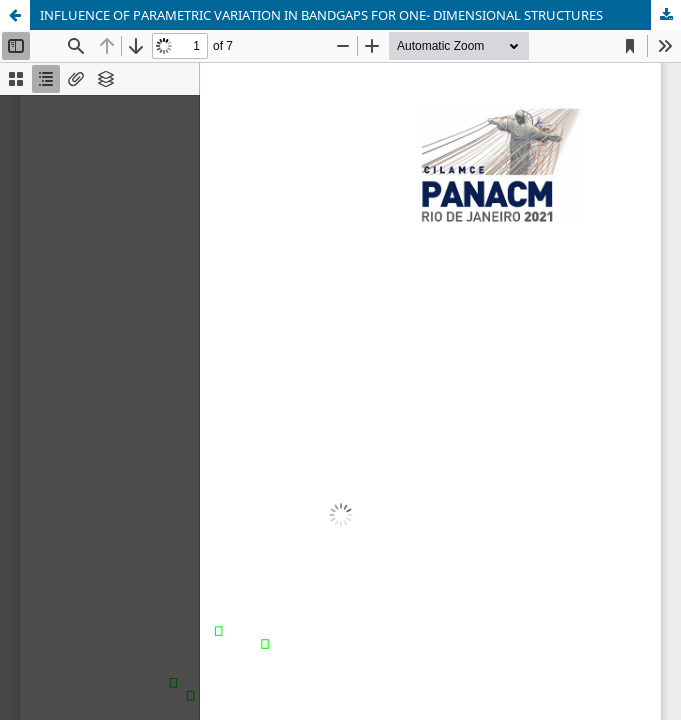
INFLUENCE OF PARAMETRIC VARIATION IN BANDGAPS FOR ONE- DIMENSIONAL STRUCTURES (321, 15)
